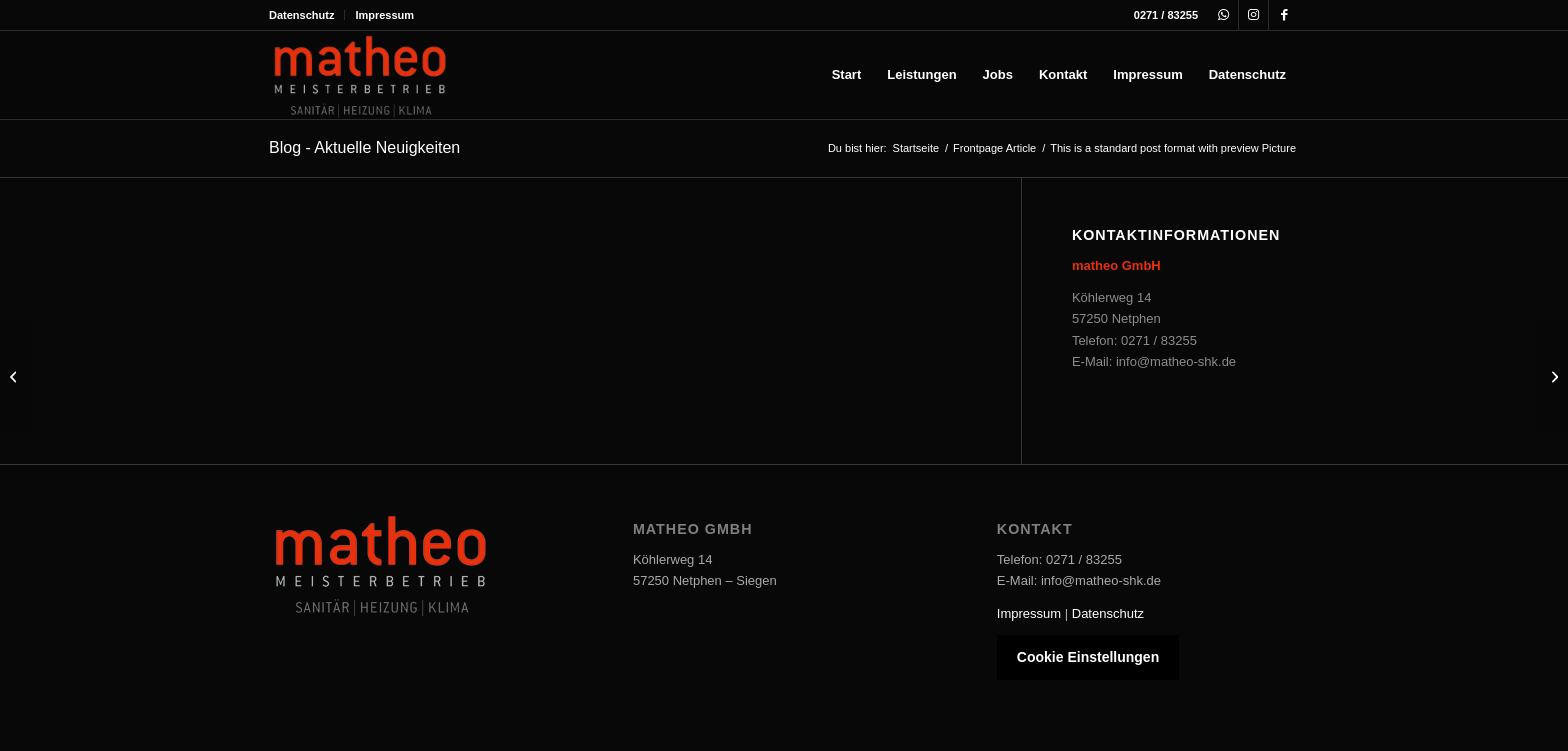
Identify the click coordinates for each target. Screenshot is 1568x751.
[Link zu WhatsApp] (1223, 15)
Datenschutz (301, 15)
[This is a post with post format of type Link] (1552, 376)
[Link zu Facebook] (1284, 15)
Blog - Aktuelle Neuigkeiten (364, 147)
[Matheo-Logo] (359, 75)
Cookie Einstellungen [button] (1088, 657)
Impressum (384, 15)
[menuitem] (307, 15)
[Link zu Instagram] (1253, 15)
